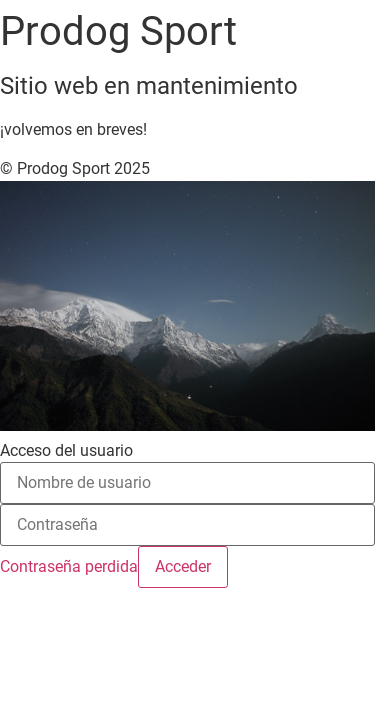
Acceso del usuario (66, 451)
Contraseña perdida (69, 566)
